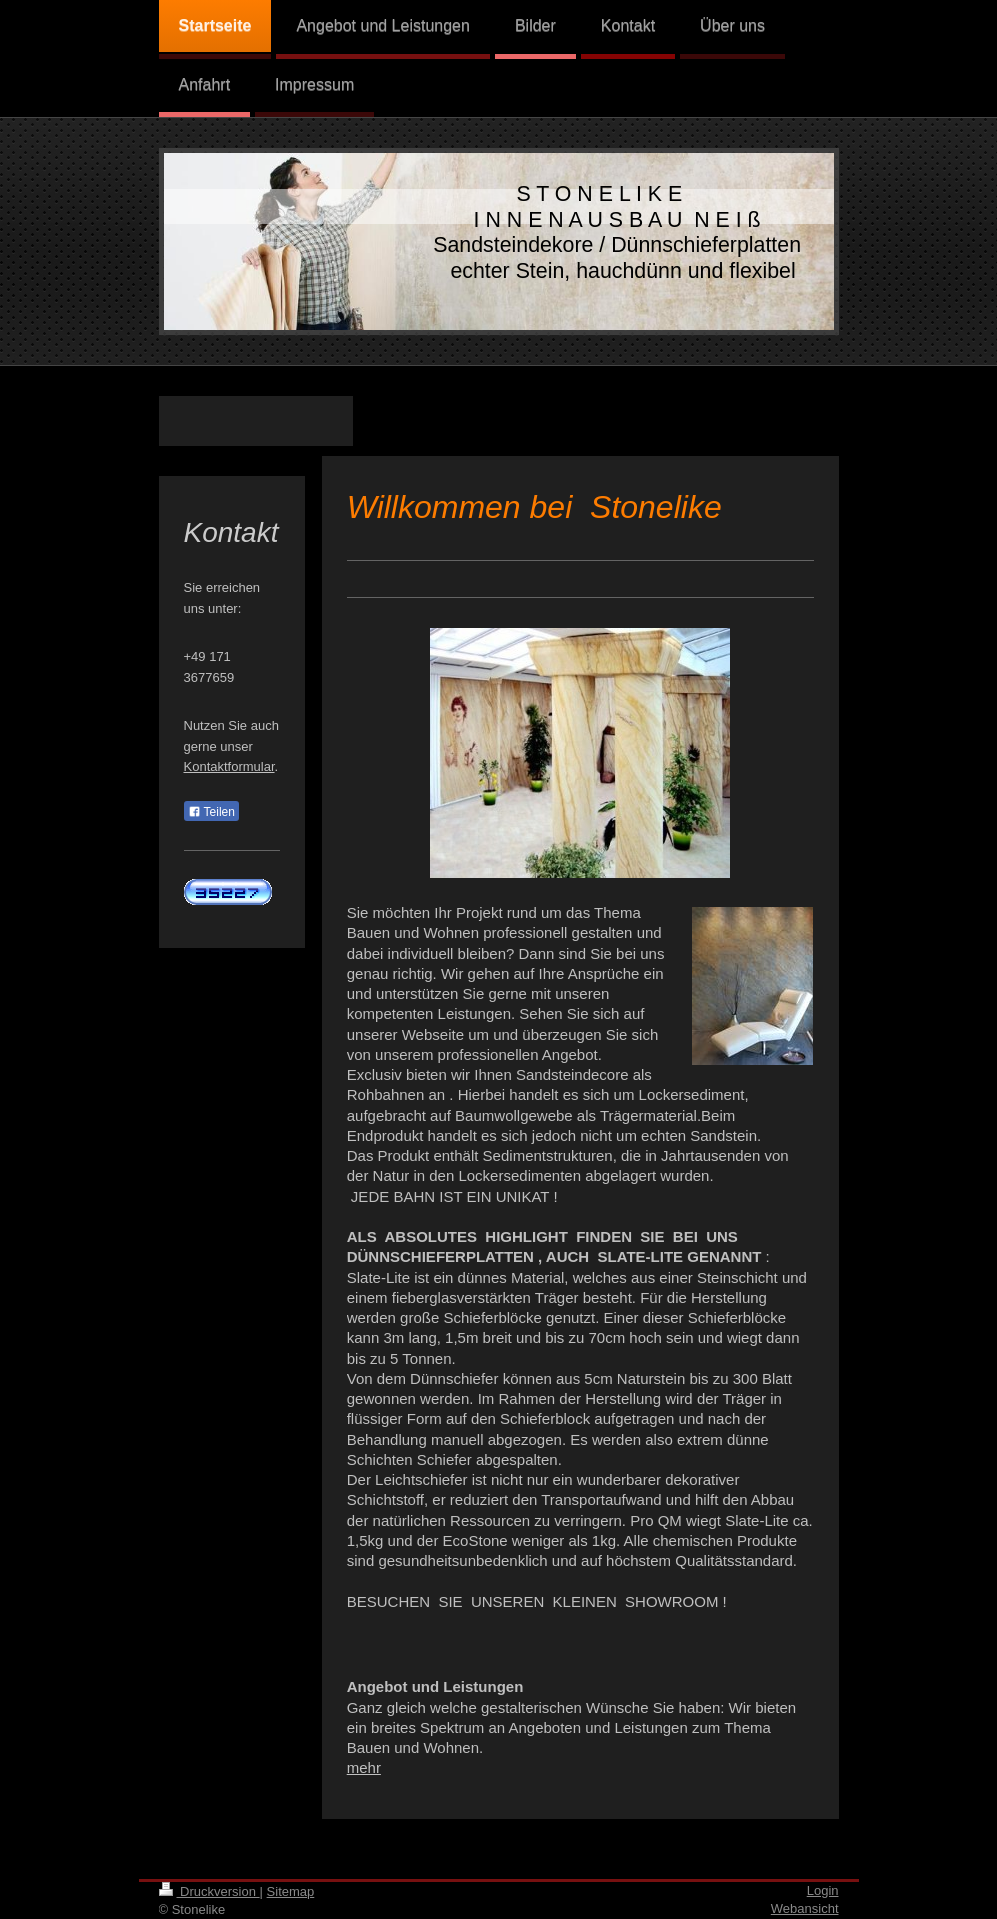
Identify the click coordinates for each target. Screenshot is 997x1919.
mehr (364, 1767)
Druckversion (209, 1891)
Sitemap (291, 1891)
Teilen (211, 812)
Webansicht (805, 1908)
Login (823, 1890)
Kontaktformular (229, 766)
